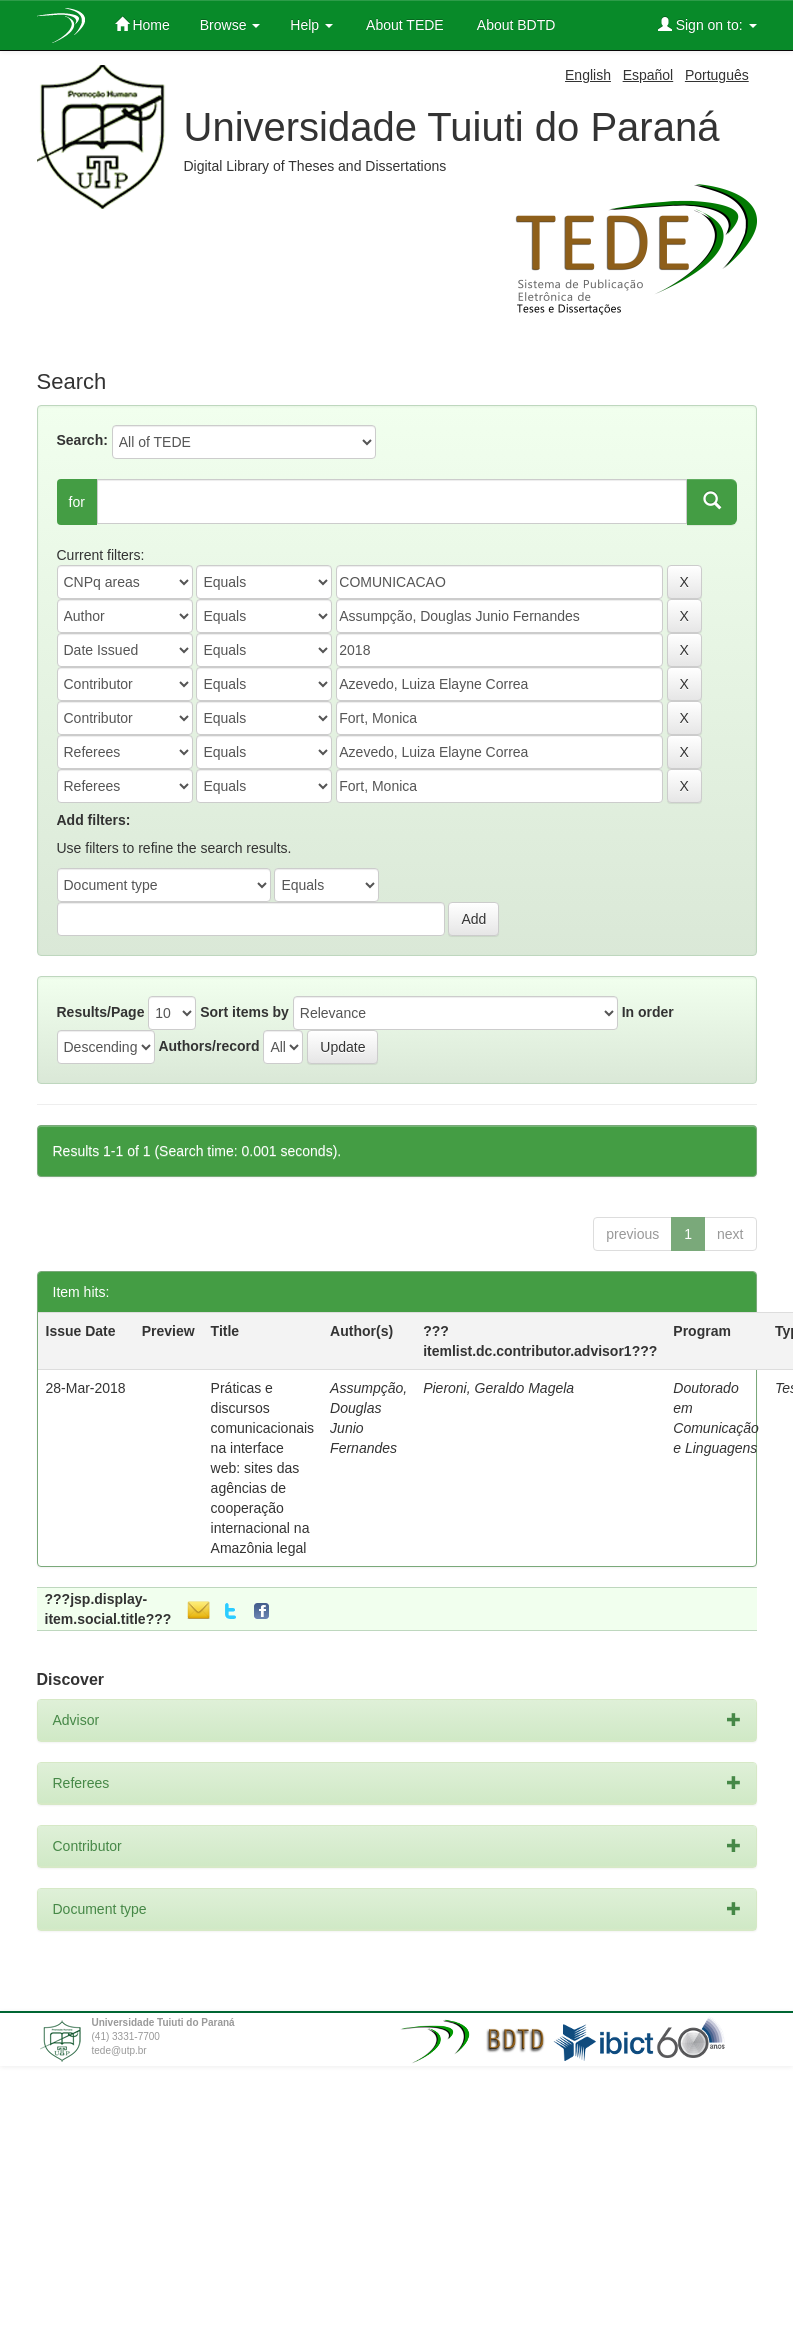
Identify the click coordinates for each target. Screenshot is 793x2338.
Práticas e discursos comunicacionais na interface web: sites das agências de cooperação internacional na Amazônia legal (263, 1468)
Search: (82, 440)
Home (142, 24)
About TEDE (403, 25)
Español (648, 75)
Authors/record (208, 1046)
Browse (230, 25)
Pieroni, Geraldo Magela (498, 1388)
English (588, 75)
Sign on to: (707, 24)
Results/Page (101, 1012)
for (77, 502)
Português (717, 75)
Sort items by (244, 1012)
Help (311, 25)
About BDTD (515, 25)
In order (648, 1012)
